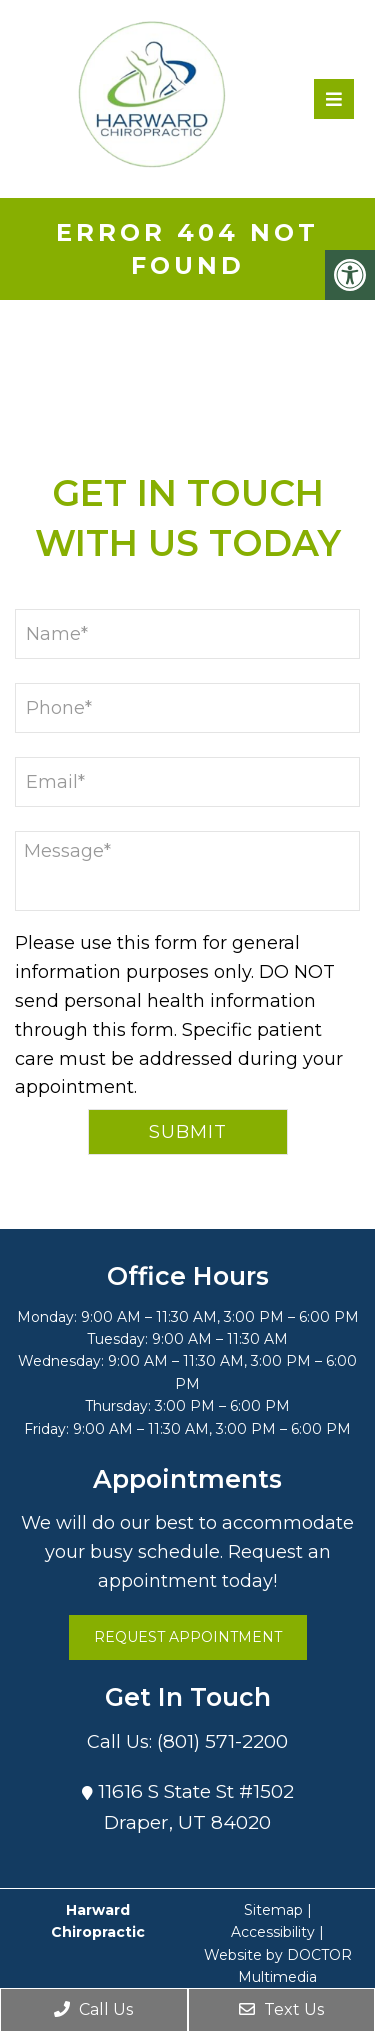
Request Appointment (188, 1637)
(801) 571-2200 (222, 1741)
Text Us (281, 2009)
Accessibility (273, 1932)
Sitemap (273, 1910)
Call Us (93, 2009)
